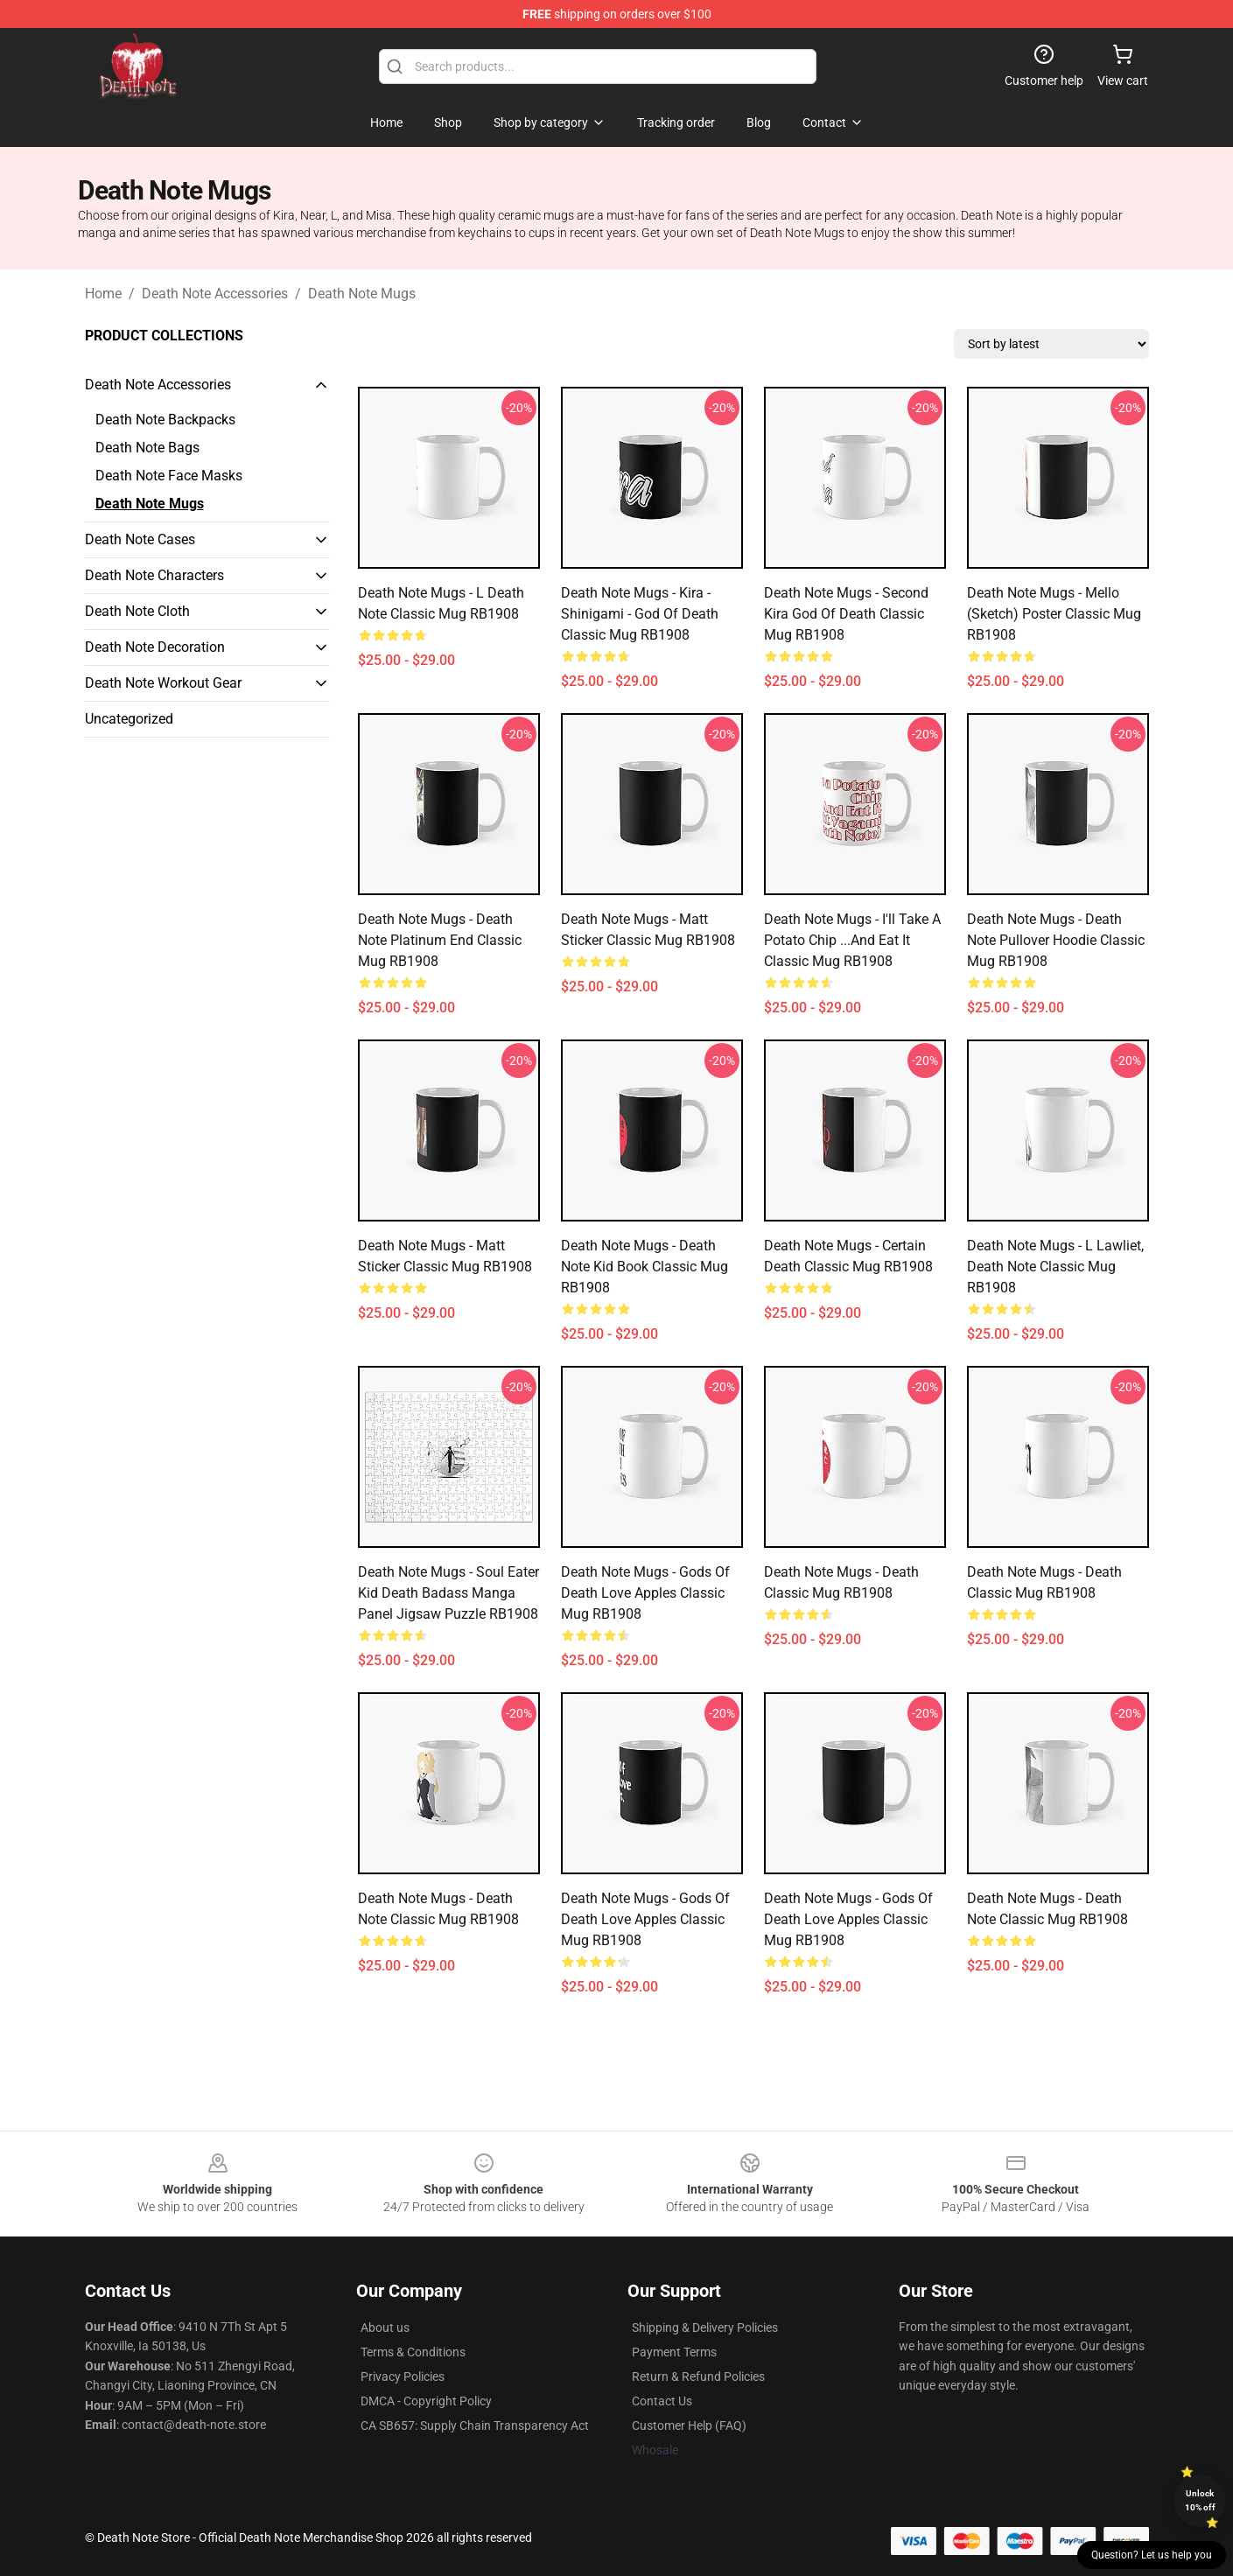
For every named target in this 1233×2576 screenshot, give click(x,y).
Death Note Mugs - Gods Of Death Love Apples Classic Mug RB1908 (645, 1593)
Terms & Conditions (413, 2352)
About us (385, 2327)
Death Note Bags (147, 447)
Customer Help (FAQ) (689, 2425)
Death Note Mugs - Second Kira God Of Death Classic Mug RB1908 (846, 613)
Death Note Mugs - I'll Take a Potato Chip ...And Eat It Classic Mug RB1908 (852, 940)
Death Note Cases (140, 539)
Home (103, 293)
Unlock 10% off (1200, 2500)
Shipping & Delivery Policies (705, 2327)
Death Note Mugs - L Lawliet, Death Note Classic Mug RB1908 (1055, 1266)
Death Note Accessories (215, 293)
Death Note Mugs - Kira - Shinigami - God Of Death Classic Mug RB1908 (639, 613)
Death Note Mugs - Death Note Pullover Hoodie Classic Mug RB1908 (1056, 940)
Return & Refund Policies (698, 2377)
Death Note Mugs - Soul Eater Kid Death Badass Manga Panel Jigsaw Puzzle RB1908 (448, 1593)
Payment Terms (674, 2352)
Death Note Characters (154, 575)
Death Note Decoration (155, 647)
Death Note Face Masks (168, 475)
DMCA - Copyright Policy (426, 2401)
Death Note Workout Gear (163, 683)
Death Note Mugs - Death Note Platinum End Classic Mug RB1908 (440, 940)
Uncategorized (129, 718)
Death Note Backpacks (165, 419)
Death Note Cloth (137, 611)
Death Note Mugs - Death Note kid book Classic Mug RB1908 (644, 1266)
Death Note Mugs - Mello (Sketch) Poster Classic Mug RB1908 (1054, 613)
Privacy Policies (403, 2377)
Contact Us (662, 2401)
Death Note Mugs (362, 293)
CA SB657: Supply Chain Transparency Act (475, 2425)
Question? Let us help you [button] (1151, 2555)
